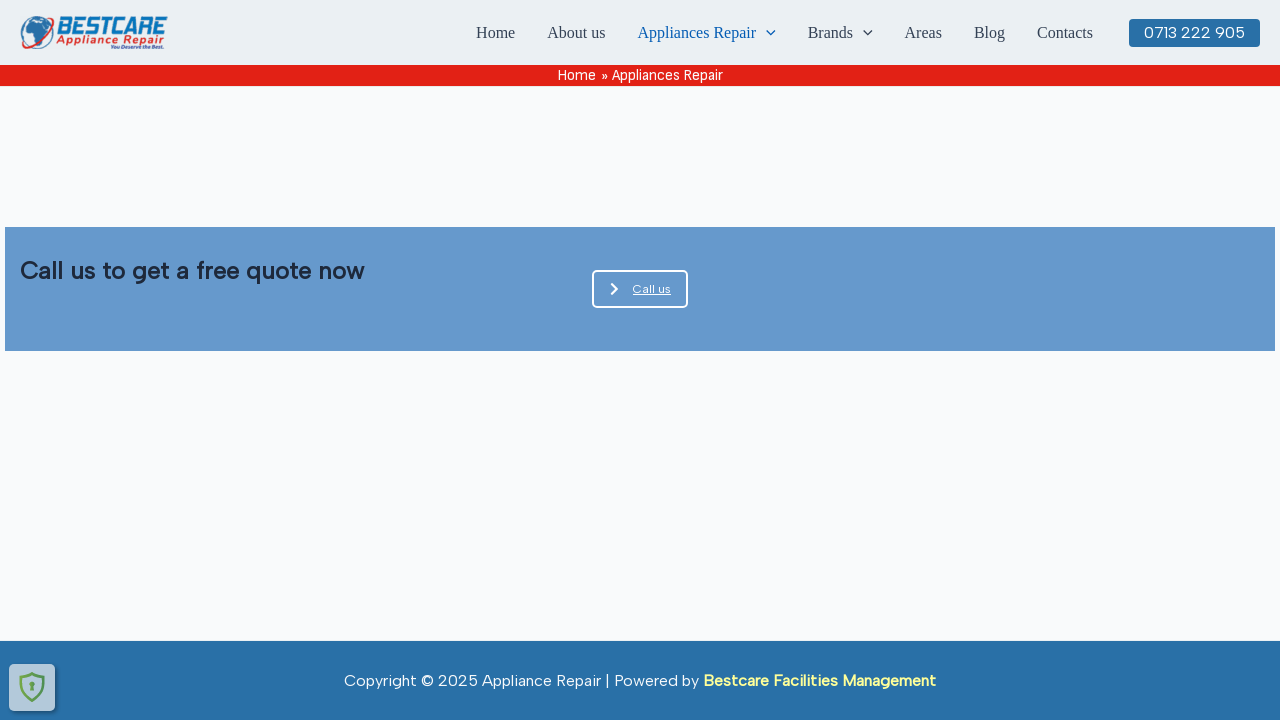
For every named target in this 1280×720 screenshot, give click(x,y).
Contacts (1065, 32)
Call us (640, 289)
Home (495, 32)
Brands (840, 33)
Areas (923, 32)
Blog (989, 32)
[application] (766, 33)
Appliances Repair (706, 33)
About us (576, 32)
